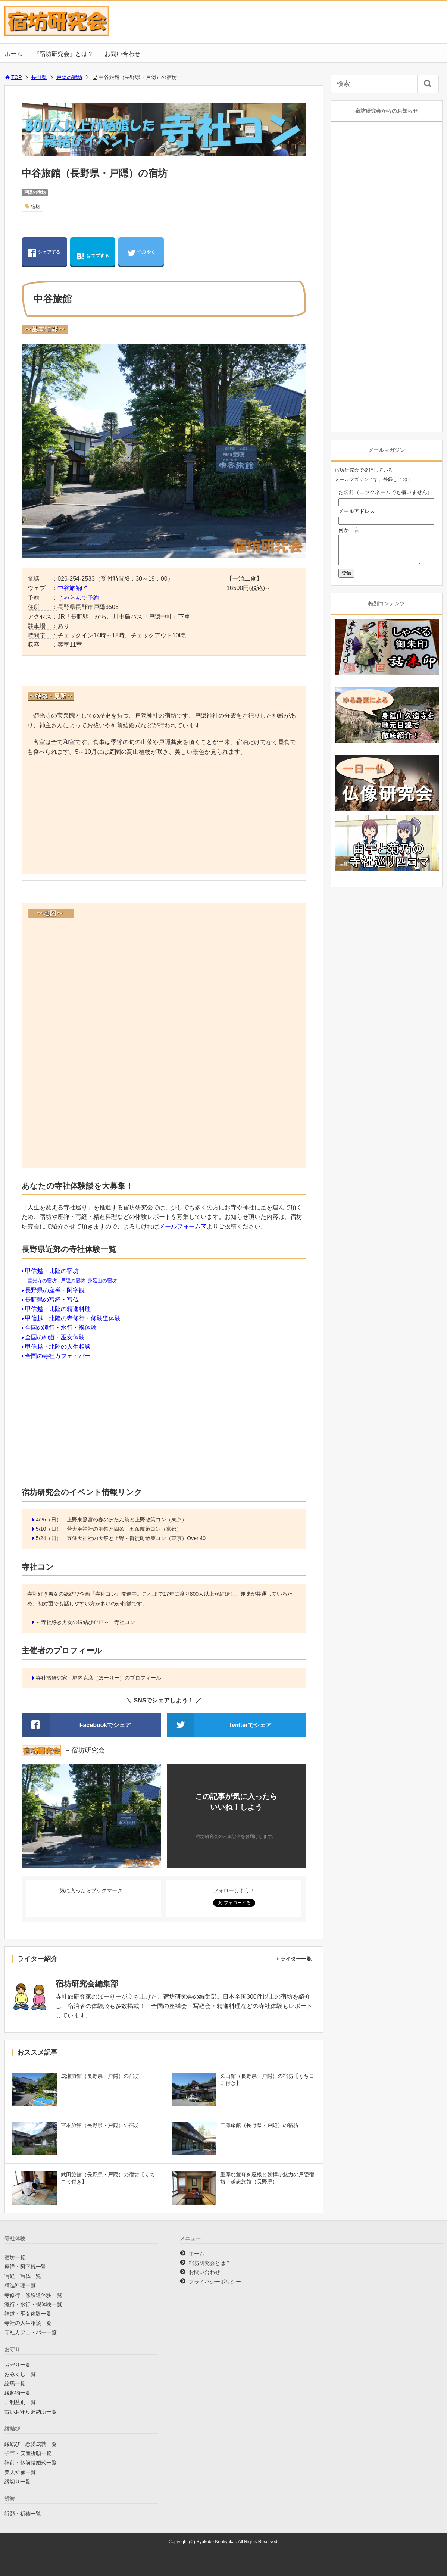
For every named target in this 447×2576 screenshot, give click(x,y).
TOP (13, 77)
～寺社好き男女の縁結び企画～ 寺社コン (85, 1622)
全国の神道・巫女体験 (55, 1337)
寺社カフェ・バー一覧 (30, 2332)
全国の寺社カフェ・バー (58, 1356)
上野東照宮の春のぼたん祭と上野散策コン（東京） (127, 1520)
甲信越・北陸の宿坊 (52, 1271)
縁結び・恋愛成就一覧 (30, 2444)
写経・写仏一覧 (22, 2276)
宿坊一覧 (14, 2257)
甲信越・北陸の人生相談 (58, 1346)
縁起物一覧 (17, 2393)
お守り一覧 (17, 2365)
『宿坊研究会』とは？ (63, 54)
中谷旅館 (69, 588)
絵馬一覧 (14, 2383)
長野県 (39, 77)
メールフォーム (180, 1226)
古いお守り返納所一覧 (30, 2412)
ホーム (13, 54)
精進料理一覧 (20, 2285)
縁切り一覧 (17, 2482)
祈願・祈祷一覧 (22, 2514)
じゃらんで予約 (78, 597)
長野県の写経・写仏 (52, 1299)
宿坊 (35, 206)
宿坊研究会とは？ (210, 2263)
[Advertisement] (163, 816)
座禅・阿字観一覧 (25, 2267)
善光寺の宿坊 (42, 1280)
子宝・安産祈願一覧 (27, 2453)
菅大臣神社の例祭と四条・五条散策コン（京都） (124, 1529)
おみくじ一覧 (20, 2374)
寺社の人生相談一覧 (27, 2323)
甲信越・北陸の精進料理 (58, 1309)
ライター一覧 (296, 1959)
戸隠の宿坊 (69, 77)
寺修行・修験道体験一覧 (33, 2295)
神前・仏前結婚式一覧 (30, 2463)
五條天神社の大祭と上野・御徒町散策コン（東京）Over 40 (136, 1538)
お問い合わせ (122, 54)
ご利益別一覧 (20, 2402)
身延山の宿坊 (102, 1280)
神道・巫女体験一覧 (27, 2314)
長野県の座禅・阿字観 (55, 1290)
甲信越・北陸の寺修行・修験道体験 (73, 1318)
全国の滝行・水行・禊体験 (61, 1327)
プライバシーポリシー (215, 2282)
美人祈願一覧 (20, 2472)
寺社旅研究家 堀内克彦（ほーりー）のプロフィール (98, 1678)
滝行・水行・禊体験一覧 (33, 2304)
